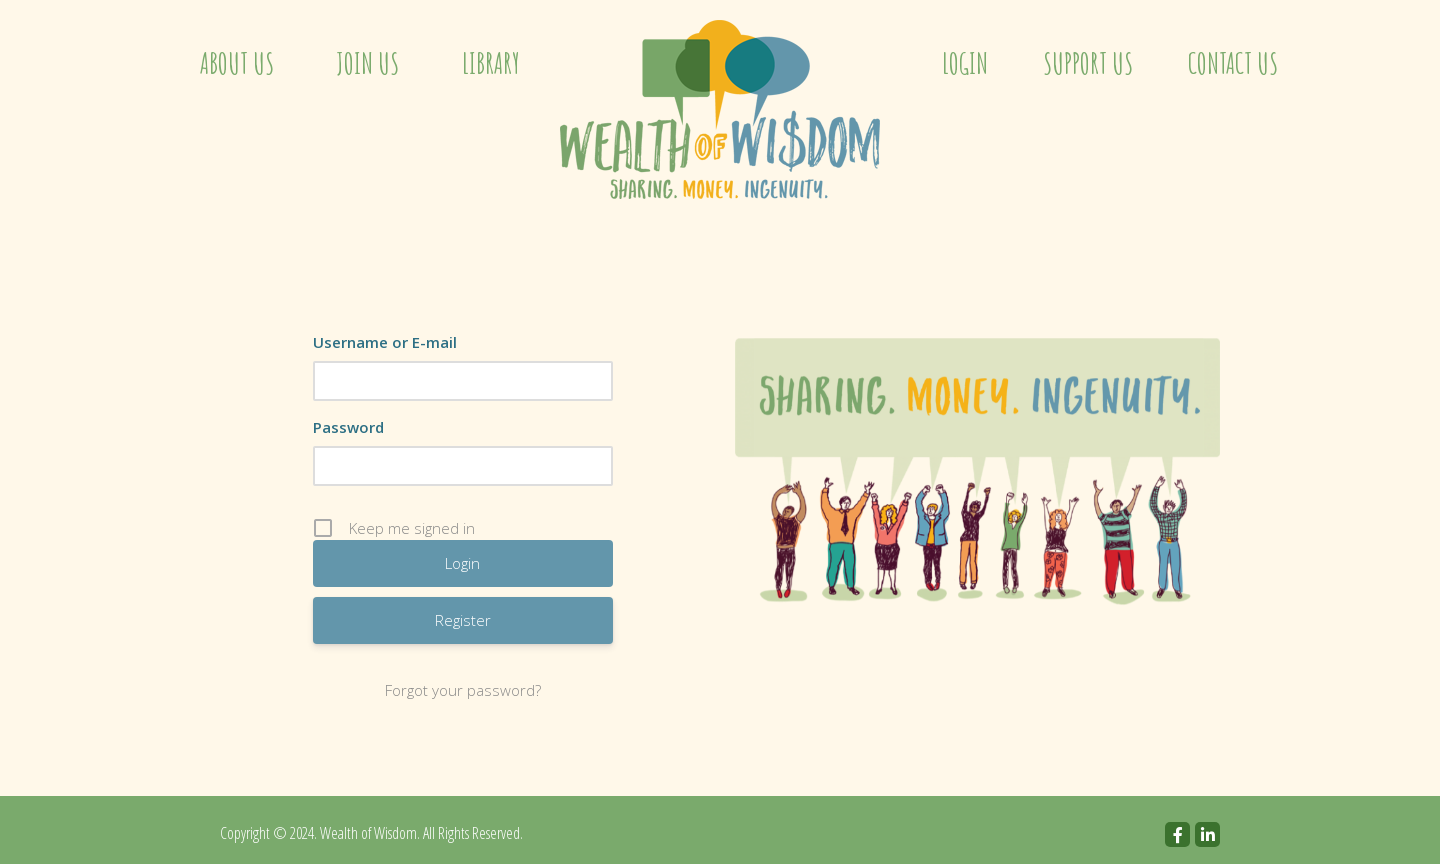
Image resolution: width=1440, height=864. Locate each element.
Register (463, 620)
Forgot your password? (463, 690)
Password (348, 427)
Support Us (1088, 63)
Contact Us (1233, 63)
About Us (237, 63)
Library (491, 63)
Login (965, 63)
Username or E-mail (385, 342)
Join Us (367, 63)
